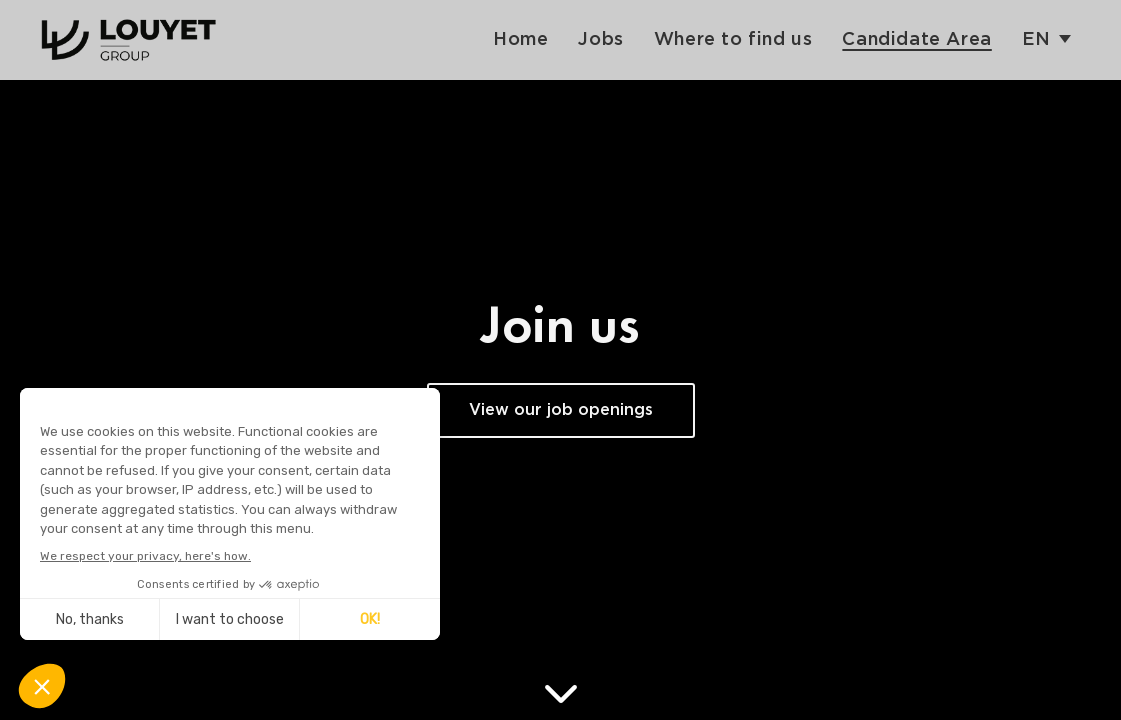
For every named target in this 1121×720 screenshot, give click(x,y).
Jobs (600, 39)
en (1036, 39)
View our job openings (561, 410)
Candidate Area (916, 39)
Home (520, 39)
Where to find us (733, 39)
